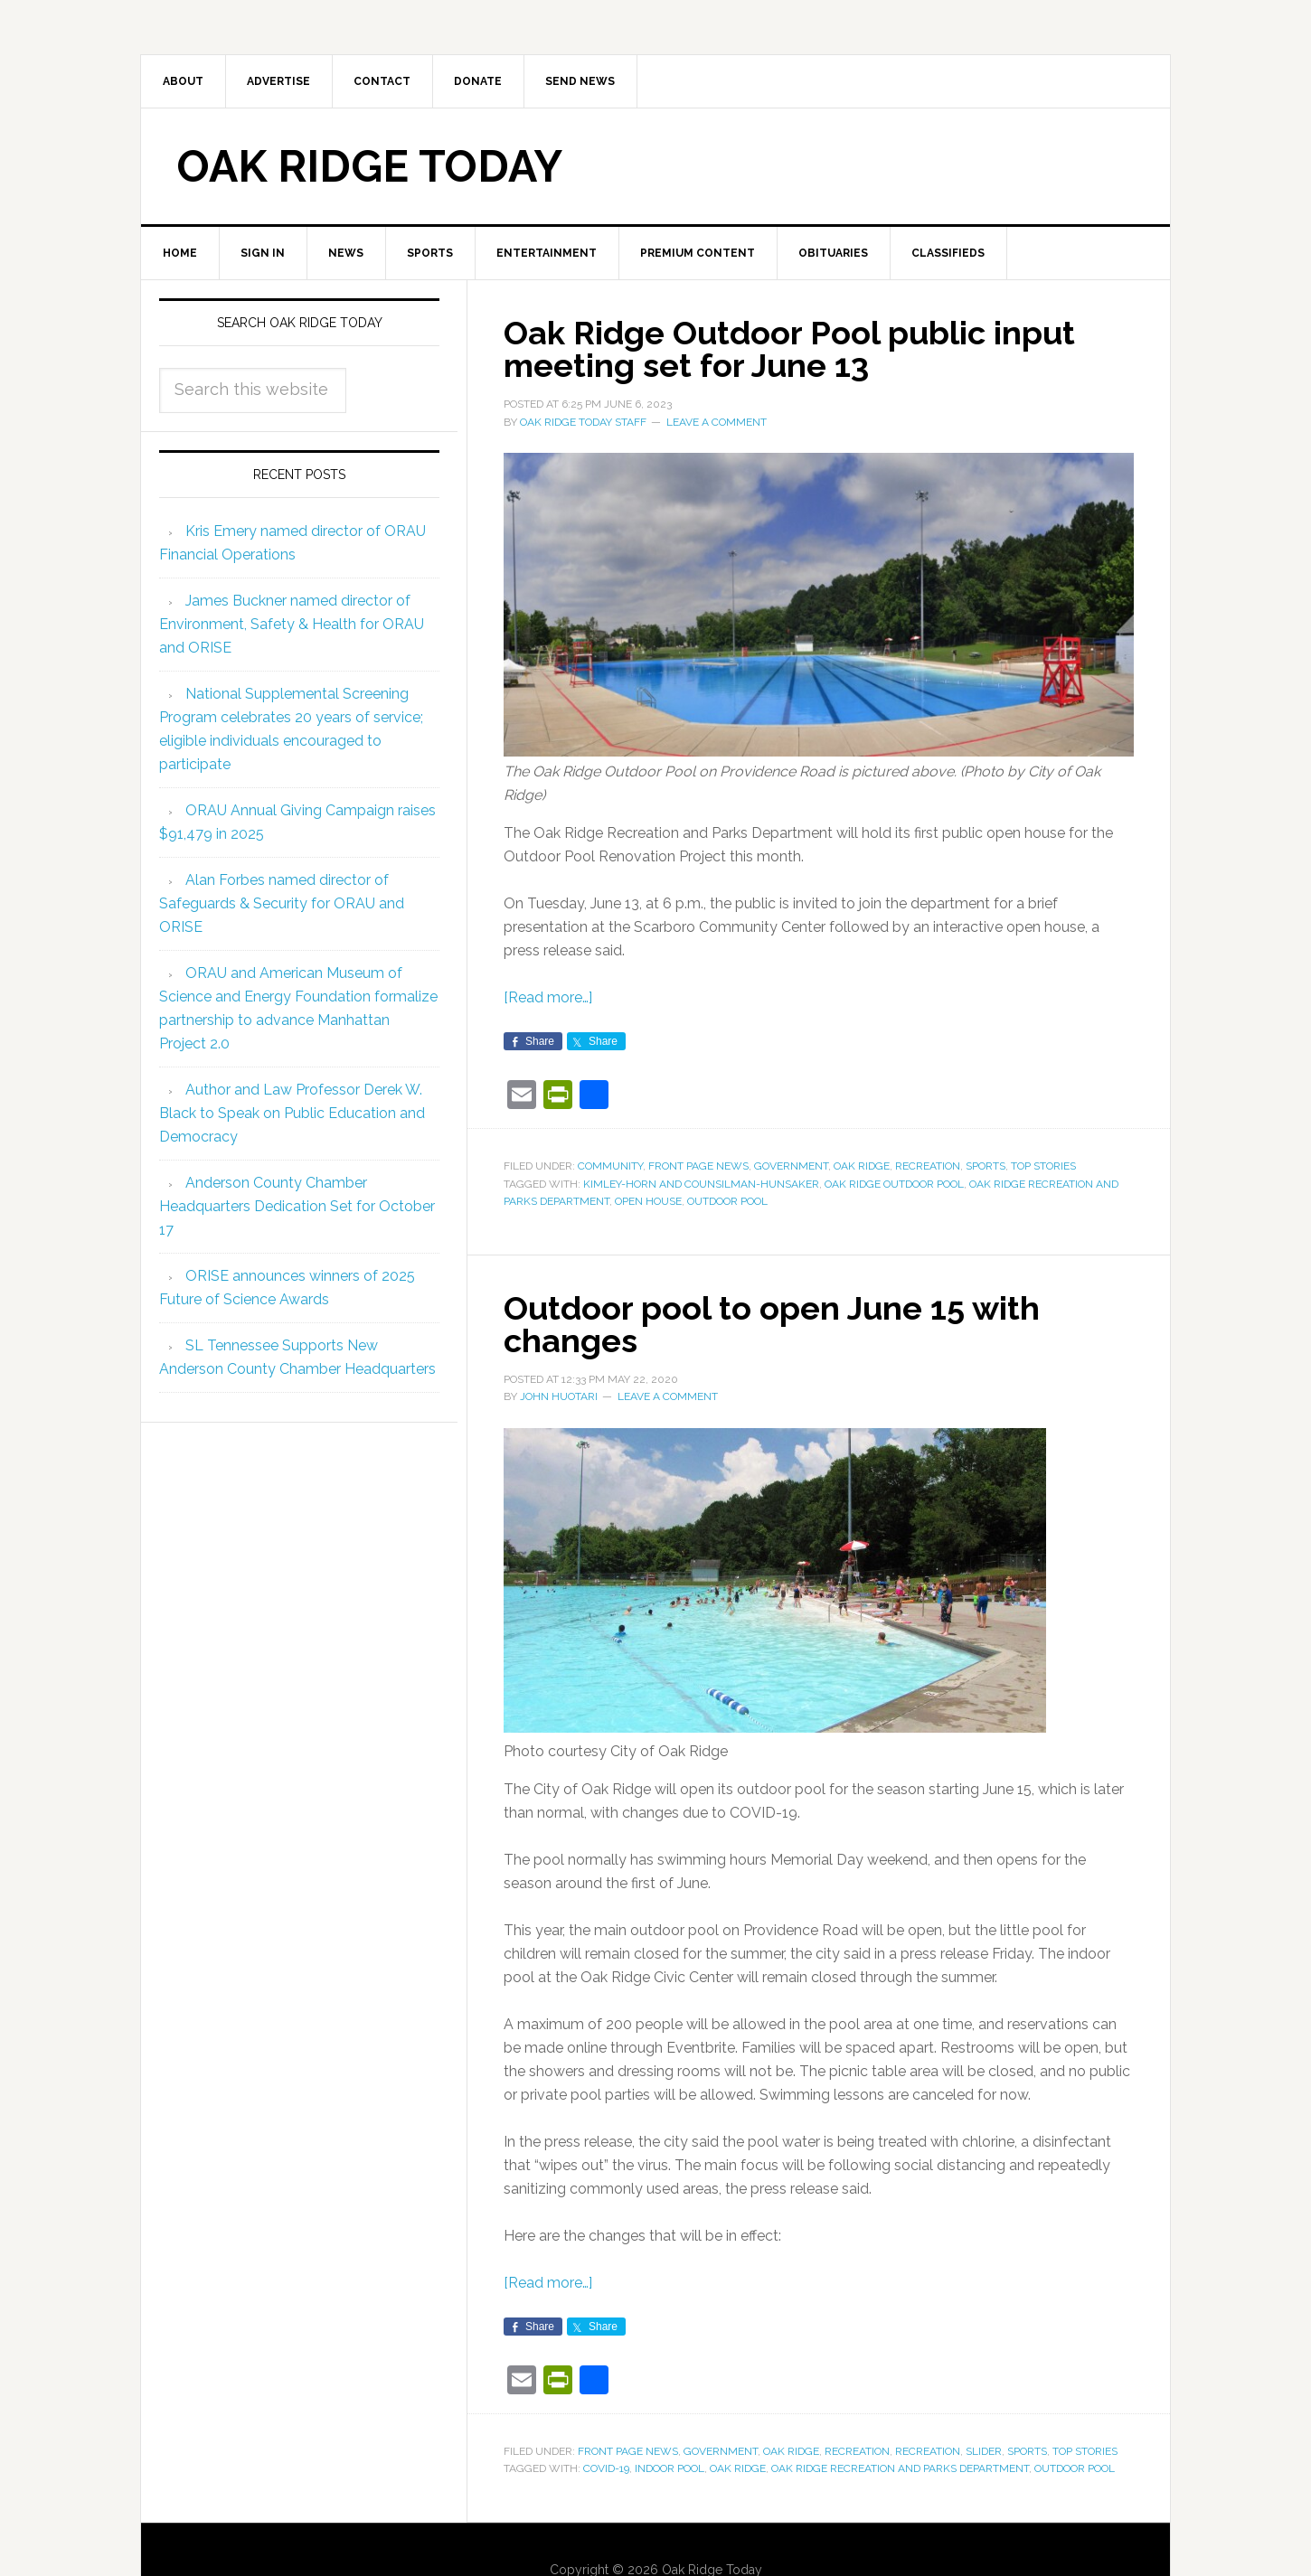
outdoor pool (727, 1201)
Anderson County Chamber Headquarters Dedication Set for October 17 (297, 1206)
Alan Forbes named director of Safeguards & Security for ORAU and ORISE (281, 903)
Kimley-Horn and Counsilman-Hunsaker (701, 1184)
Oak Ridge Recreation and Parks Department (900, 2468)
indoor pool (669, 2468)
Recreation (927, 1166)
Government (791, 1166)
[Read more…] (548, 997)
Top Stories (1043, 1166)
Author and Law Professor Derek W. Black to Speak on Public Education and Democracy (292, 1113)
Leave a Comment (716, 422)
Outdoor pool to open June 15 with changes (772, 1324)
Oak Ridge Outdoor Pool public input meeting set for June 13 (789, 349)
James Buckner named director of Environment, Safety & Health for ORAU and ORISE (291, 624)
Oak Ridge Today (369, 166)
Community (610, 1166)
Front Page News (698, 1166)
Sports (985, 1166)
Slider (984, 2451)
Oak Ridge (862, 1166)
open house (648, 1201)
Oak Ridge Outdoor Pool (894, 1184)
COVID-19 (606, 2468)
